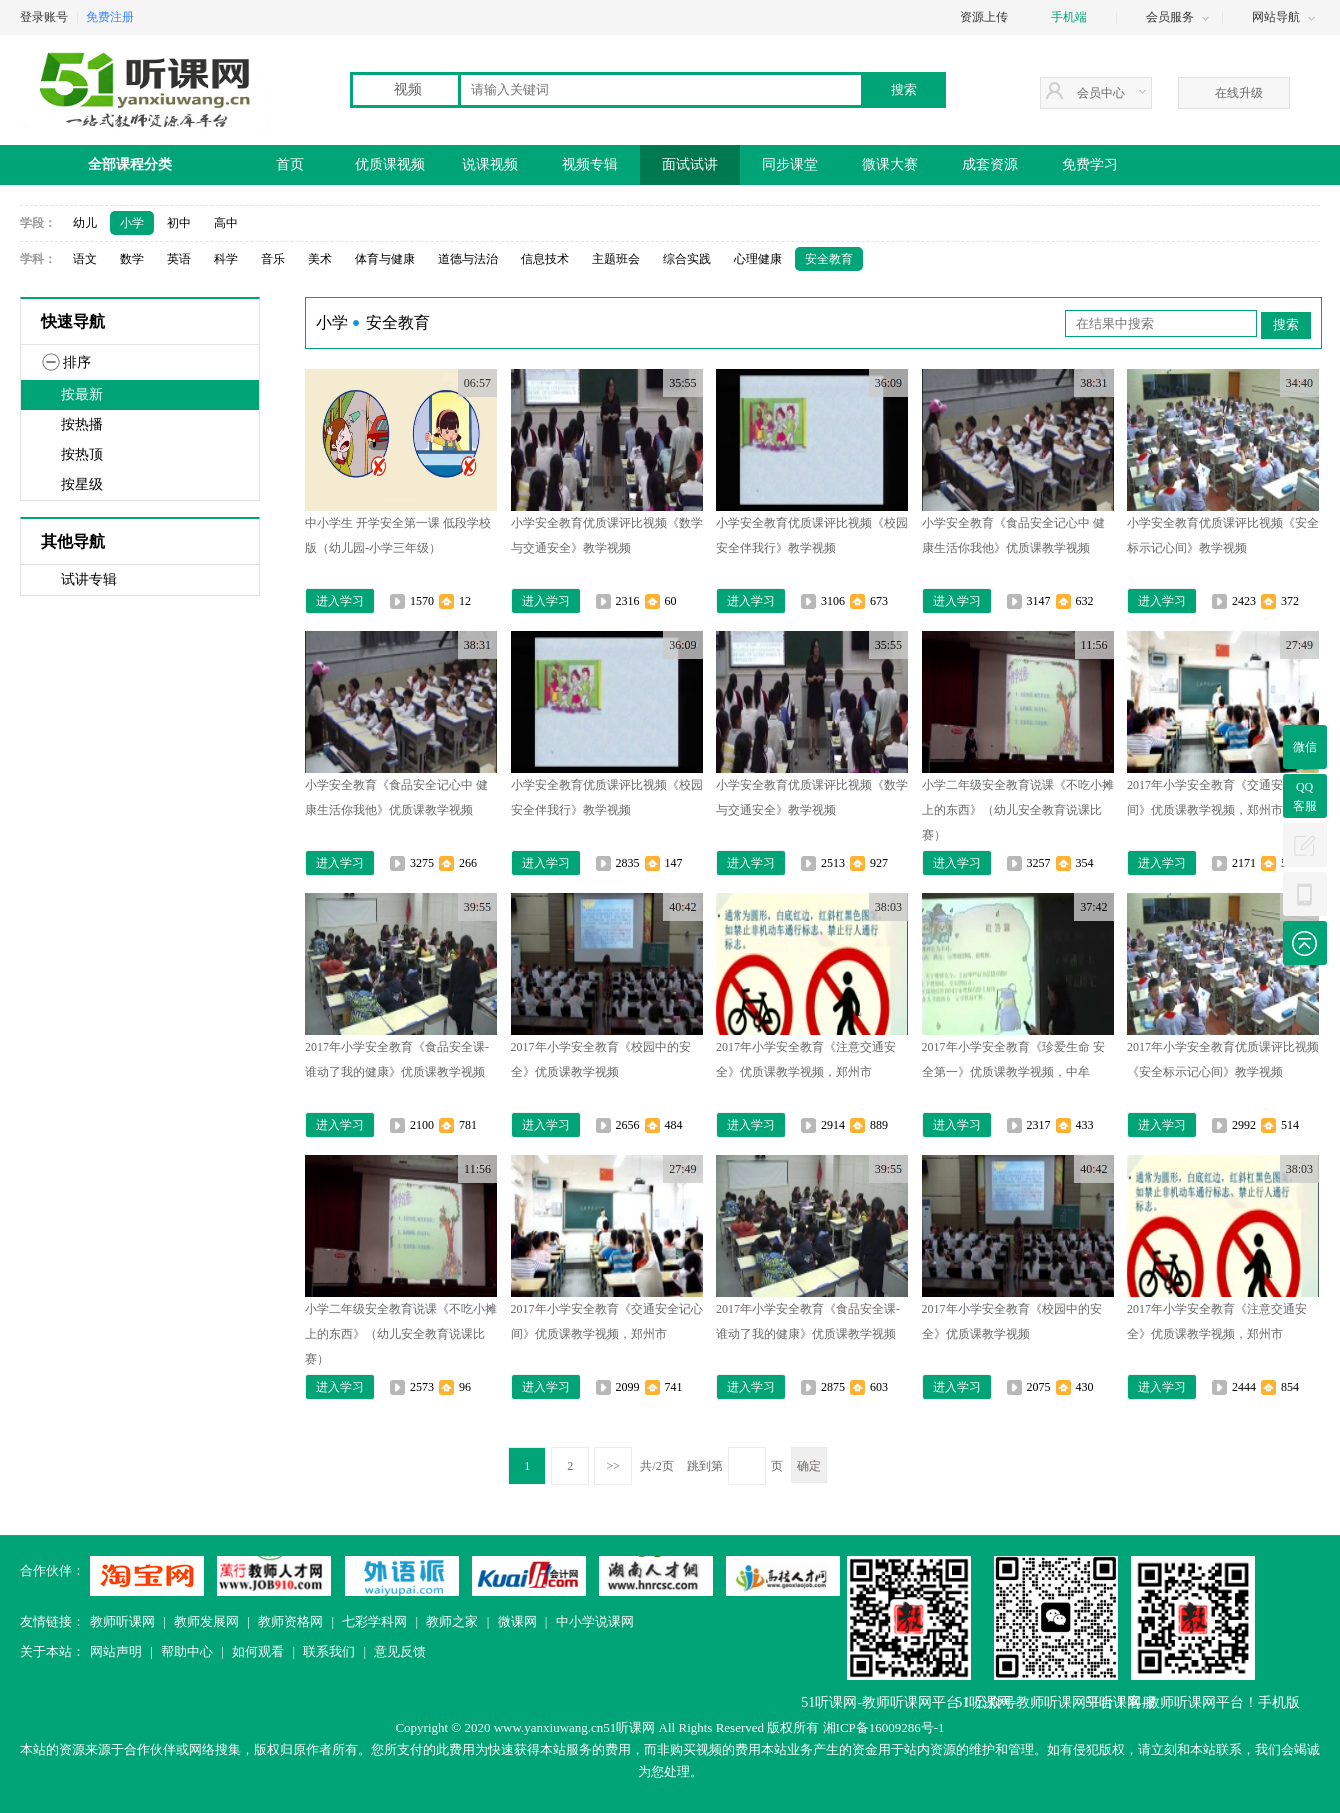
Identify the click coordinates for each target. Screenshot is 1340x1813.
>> (614, 1466)
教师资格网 (290, 1621)
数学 (132, 259)
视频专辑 (590, 164)
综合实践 (687, 259)
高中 (226, 223)
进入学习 (340, 601)
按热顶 (82, 454)
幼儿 (85, 223)
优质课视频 (390, 164)
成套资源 (990, 164)
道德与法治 (468, 259)
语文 (85, 259)
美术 (320, 259)
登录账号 (44, 17)
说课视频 (490, 164)
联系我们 (329, 1651)
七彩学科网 (374, 1621)
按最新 (82, 394)
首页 (290, 164)
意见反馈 (400, 1651)
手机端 (1069, 17)
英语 (179, 259)
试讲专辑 (89, 579)
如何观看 (258, 1651)
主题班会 (616, 259)
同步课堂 (790, 164)
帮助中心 (187, 1651)
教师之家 (452, 1621)
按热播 (82, 424)
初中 (179, 223)
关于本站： (52, 1651)
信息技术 (545, 259)
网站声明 (116, 1651)
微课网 (517, 1621)
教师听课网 (122, 1621)
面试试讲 (690, 164)
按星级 (82, 484)
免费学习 (1090, 164)
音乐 (273, 259)
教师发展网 (206, 1621)
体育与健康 (385, 259)
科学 (226, 259)
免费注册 (110, 17)
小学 (132, 223)
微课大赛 (890, 164)
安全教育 (829, 259)
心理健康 (758, 259)
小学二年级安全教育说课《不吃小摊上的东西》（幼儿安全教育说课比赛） (1018, 810)
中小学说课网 (595, 1621)
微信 (1305, 747)
